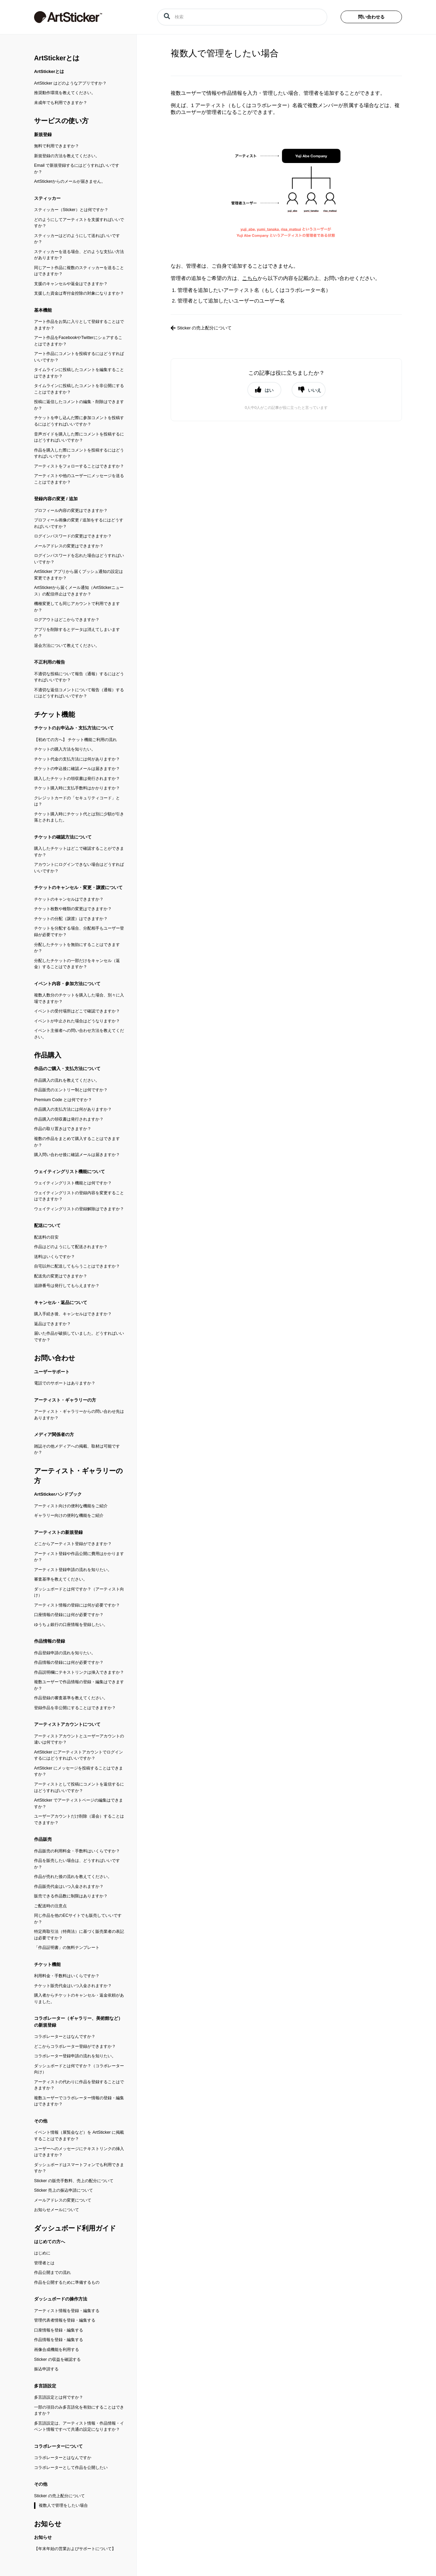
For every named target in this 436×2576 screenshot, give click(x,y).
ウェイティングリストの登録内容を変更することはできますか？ (79, 1196)
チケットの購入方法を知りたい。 (64, 749)
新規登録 (43, 134)
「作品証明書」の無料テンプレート (66, 1947)
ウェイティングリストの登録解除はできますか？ (79, 1208)
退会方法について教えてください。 (66, 645)
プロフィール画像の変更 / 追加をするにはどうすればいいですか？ (78, 523)
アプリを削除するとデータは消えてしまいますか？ (77, 632)
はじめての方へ (49, 2241)
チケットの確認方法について (63, 837)
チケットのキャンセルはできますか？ (69, 899)
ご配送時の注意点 (50, 1906)
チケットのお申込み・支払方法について (74, 727)
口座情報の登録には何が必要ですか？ (69, 1614)
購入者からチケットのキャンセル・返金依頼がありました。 (79, 1998)
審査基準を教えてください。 (60, 1579)
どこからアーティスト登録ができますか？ (73, 1543)
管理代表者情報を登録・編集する (64, 2320)
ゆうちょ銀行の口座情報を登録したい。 (71, 1624)
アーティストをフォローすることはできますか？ (79, 466)
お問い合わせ (54, 1358)
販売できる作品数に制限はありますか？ (71, 1896)
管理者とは (44, 2263)
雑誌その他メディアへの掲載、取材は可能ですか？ (77, 1449)
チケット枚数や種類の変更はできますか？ (73, 908)
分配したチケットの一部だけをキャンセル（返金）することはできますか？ (77, 963)
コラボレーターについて (58, 2446)
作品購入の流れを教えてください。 (66, 1080)
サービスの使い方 (61, 120)
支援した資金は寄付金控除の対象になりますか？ (79, 293)
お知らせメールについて (56, 2209)
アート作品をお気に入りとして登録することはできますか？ (79, 324)
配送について (47, 1225)
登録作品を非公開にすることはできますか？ (75, 1707)
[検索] (242, 17)
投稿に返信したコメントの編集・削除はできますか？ (79, 405)
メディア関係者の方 (54, 1434)
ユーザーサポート (51, 1371)
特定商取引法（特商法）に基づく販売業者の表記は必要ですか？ (79, 1934)
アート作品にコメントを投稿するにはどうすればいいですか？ (79, 356)
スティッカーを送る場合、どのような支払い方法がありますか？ (79, 255)
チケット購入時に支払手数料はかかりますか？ (77, 788)
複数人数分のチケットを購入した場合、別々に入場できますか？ (79, 998)
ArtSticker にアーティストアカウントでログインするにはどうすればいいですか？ (78, 1755)
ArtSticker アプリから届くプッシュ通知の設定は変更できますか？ (78, 574)
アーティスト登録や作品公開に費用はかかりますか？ (79, 1557)
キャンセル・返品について (60, 1302)
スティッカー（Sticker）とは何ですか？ (71, 209)
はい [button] (269, 390)
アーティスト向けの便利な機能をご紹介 (71, 1506)
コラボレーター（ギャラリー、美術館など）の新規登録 (78, 2022)
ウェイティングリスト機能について (69, 1171)
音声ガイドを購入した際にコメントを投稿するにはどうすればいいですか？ (79, 437)
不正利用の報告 (49, 662)
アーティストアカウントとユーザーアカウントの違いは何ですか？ (79, 1739)
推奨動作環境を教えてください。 (64, 92)
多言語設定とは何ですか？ (58, 2397)
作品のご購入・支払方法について (67, 1068)
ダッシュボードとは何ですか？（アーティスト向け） (79, 1592)
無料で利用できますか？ (56, 146)
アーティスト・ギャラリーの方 (65, 1400)
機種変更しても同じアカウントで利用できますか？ (77, 606)
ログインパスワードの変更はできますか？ (73, 536)
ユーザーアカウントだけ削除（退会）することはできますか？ (79, 1819)
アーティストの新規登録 (58, 1532)
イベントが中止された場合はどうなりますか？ (77, 1021)
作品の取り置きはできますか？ (62, 1128)
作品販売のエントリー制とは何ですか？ (71, 1089)
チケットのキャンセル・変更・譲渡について (78, 887)
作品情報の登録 (49, 1641)
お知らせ (47, 2524)
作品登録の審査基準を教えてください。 (71, 1698)
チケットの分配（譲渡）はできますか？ (71, 918)
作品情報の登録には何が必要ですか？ (69, 1662)
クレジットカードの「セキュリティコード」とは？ (77, 801)
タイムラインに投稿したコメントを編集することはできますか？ (79, 373)
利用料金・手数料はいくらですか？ (66, 1975)
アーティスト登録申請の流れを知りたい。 (73, 1569)
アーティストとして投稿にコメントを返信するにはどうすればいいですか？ (79, 1787)
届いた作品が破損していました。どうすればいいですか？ (79, 1336)
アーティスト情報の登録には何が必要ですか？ (77, 1605)
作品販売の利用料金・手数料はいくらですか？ (77, 1851)
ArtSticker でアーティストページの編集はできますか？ (78, 1803)
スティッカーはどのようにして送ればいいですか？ (77, 239)
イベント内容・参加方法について (67, 983)
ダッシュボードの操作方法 (60, 2298)
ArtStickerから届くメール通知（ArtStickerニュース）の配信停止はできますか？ (79, 590)
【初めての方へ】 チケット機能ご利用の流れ (75, 739)
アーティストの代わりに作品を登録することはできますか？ (79, 2085)
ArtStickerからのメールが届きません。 (70, 181)
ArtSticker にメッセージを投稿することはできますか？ (78, 1771)
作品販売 (43, 1839)
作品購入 (47, 1055)
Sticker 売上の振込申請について (63, 2190)
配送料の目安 (46, 1237)
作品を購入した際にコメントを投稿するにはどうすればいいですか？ (79, 453)
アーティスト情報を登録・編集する (66, 2310)
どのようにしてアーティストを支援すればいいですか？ (79, 222)
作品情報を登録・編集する (58, 2339)
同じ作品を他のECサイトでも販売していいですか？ (78, 1918)
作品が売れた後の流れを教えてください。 (73, 1876)
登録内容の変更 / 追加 (56, 498)
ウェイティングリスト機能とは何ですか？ (73, 1183)
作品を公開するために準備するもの (66, 2282)
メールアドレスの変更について (62, 2200)
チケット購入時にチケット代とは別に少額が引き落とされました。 (79, 817)
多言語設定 (45, 2385)
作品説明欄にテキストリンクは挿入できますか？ (79, 1672)
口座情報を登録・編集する (58, 2330)
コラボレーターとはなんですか (62, 2457)
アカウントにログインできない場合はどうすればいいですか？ (79, 867)
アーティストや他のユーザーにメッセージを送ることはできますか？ (79, 479)
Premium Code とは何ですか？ (63, 1099)
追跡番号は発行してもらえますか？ (66, 1285)
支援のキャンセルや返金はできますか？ (71, 283)
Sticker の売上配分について (59, 2495)
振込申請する (46, 2369)
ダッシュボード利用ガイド (75, 2228)
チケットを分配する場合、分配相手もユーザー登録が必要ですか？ (79, 931)
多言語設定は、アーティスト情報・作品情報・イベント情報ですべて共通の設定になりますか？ (79, 2426)
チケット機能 (54, 714)
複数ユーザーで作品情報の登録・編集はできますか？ (79, 1685)
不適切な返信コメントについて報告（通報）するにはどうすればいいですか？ (79, 693)
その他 (40, 2120)
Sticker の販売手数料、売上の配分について (73, 2180)
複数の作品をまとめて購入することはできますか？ (77, 1142)
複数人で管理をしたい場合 (63, 2505)
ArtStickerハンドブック (58, 1494)
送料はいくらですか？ (54, 1256)
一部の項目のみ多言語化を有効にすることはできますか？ (79, 2410)
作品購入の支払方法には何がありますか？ (73, 1109)
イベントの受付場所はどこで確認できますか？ (77, 1011)
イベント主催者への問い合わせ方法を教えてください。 (79, 1033)
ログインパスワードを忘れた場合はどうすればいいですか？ (79, 558)
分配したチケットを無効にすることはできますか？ (77, 947)
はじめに (42, 2253)
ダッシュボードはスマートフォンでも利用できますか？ (79, 2168)
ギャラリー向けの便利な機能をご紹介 (69, 1515)
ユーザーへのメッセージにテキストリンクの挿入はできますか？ (79, 2152)
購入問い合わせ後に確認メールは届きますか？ (77, 1154)
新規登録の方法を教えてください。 (66, 155)
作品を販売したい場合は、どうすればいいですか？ (77, 1863)
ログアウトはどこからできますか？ (66, 619)
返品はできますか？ (52, 1323)
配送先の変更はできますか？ (60, 1276)
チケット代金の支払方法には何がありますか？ (77, 759)
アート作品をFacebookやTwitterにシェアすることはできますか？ (78, 340)
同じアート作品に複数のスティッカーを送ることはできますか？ (79, 271)
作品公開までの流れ (52, 2272)
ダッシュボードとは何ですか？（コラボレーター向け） (79, 2069)
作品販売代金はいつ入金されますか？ (69, 1886)
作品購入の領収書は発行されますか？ (69, 1119)
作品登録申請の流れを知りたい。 (64, 1652)
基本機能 (43, 310)
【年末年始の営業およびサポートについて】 (75, 2548)
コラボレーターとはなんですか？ (64, 2036)
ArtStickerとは (56, 58)
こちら (250, 278)
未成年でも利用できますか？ (60, 102)
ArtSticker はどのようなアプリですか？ (70, 83)
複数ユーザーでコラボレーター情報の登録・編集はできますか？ (79, 2101)
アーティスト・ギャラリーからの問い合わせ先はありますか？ (79, 1414)
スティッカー (47, 198)
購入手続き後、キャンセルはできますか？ (73, 1314)
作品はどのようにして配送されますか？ (71, 1246)
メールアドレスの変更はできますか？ (69, 546)
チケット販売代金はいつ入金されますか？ (73, 1985)
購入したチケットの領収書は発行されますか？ (77, 778)
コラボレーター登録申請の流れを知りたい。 (75, 2056)
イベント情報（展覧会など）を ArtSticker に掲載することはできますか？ (79, 2135)
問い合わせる (371, 16)
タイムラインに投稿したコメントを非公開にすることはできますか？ (79, 389)
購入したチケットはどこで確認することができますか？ (79, 851)
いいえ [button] (314, 390)
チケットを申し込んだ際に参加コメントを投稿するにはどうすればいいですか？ (79, 421)
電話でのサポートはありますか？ (64, 1383)
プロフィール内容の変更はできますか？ (71, 510)
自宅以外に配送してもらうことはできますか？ (77, 1266)
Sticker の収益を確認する (57, 2359)
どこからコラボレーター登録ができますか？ (75, 2046)
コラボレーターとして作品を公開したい (71, 2467)
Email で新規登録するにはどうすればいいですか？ (76, 168)
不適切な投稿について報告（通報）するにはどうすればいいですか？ (79, 677)
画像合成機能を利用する (56, 2349)
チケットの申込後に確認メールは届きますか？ (77, 768)
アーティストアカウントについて (67, 1724)
